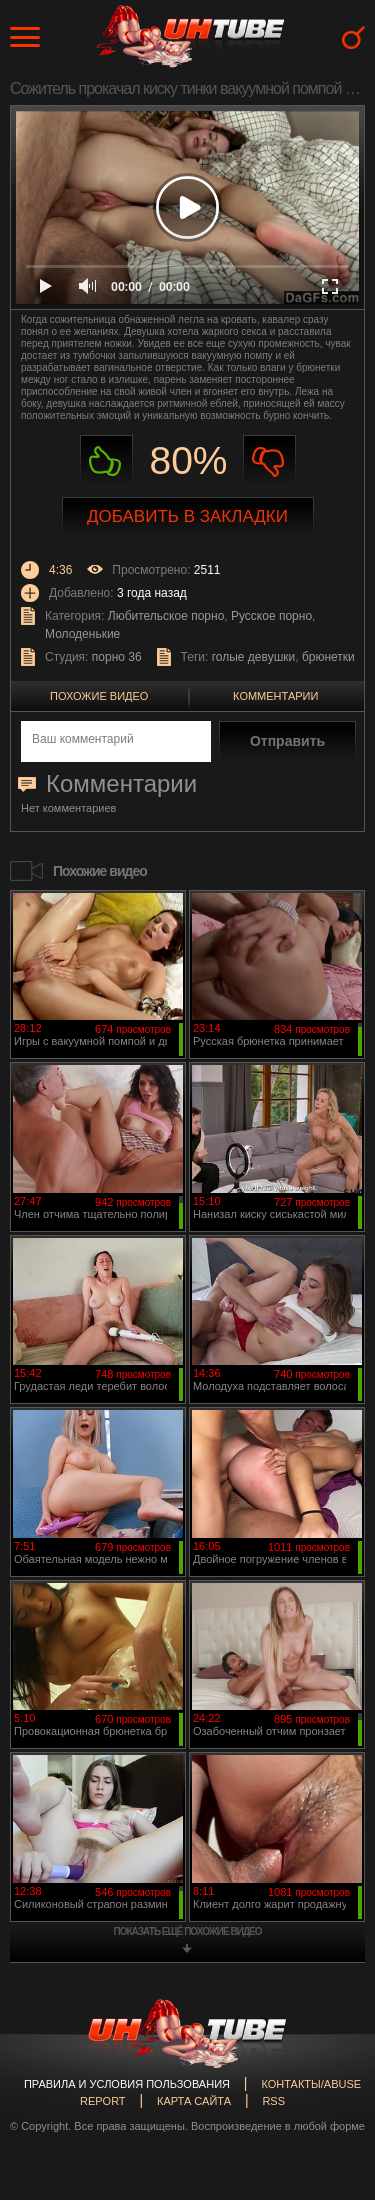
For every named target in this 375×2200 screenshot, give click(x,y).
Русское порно (271, 616)
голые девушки (254, 657)
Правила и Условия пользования (127, 2084)
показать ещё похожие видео (188, 1931)
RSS (273, 2101)
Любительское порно (166, 616)
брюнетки (328, 657)
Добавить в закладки (187, 516)
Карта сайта (194, 2101)
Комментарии (275, 696)
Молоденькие (82, 634)
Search (353, 37)
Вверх (330, 2066)
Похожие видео (99, 696)
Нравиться (106, 461)
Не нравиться (269, 461)
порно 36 (117, 657)
